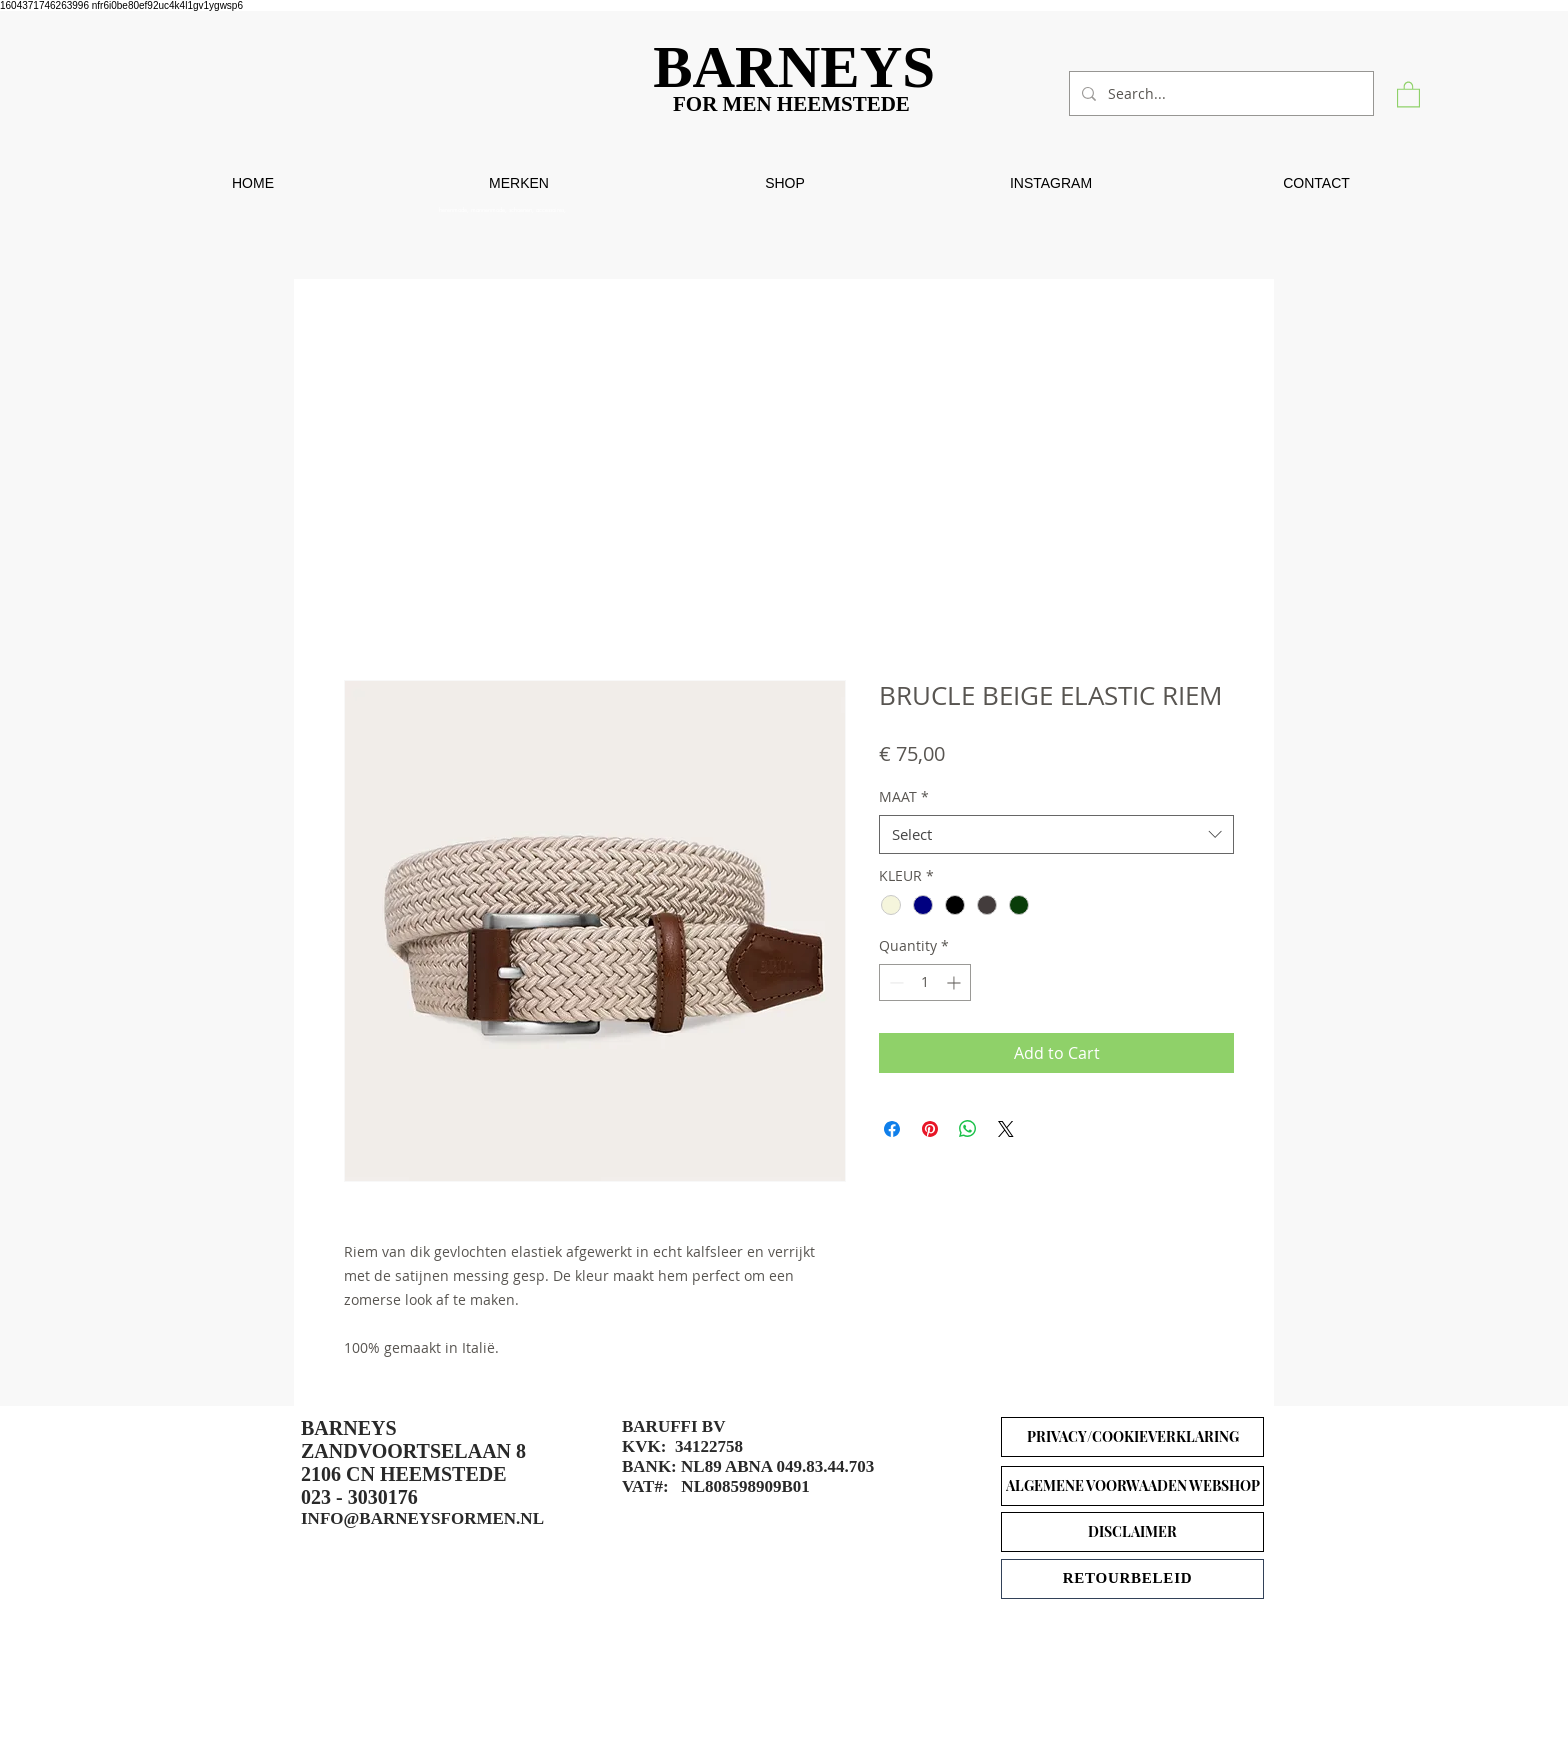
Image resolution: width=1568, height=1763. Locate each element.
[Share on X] (1006, 1129)
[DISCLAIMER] (1132, 1532)
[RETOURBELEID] (1132, 1579)
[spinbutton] (925, 982)
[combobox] (1056, 834)
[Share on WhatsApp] (968, 1129)
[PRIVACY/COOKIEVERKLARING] (1132, 1437)
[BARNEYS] (801, 67)
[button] (1408, 93)
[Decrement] (894, 982)
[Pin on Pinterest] (930, 1129)
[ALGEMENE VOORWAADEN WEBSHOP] (1132, 1486)
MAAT (904, 796)
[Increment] (955, 982)
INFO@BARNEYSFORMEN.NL (422, 1518)
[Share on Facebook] (892, 1129)
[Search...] (1219, 93)
